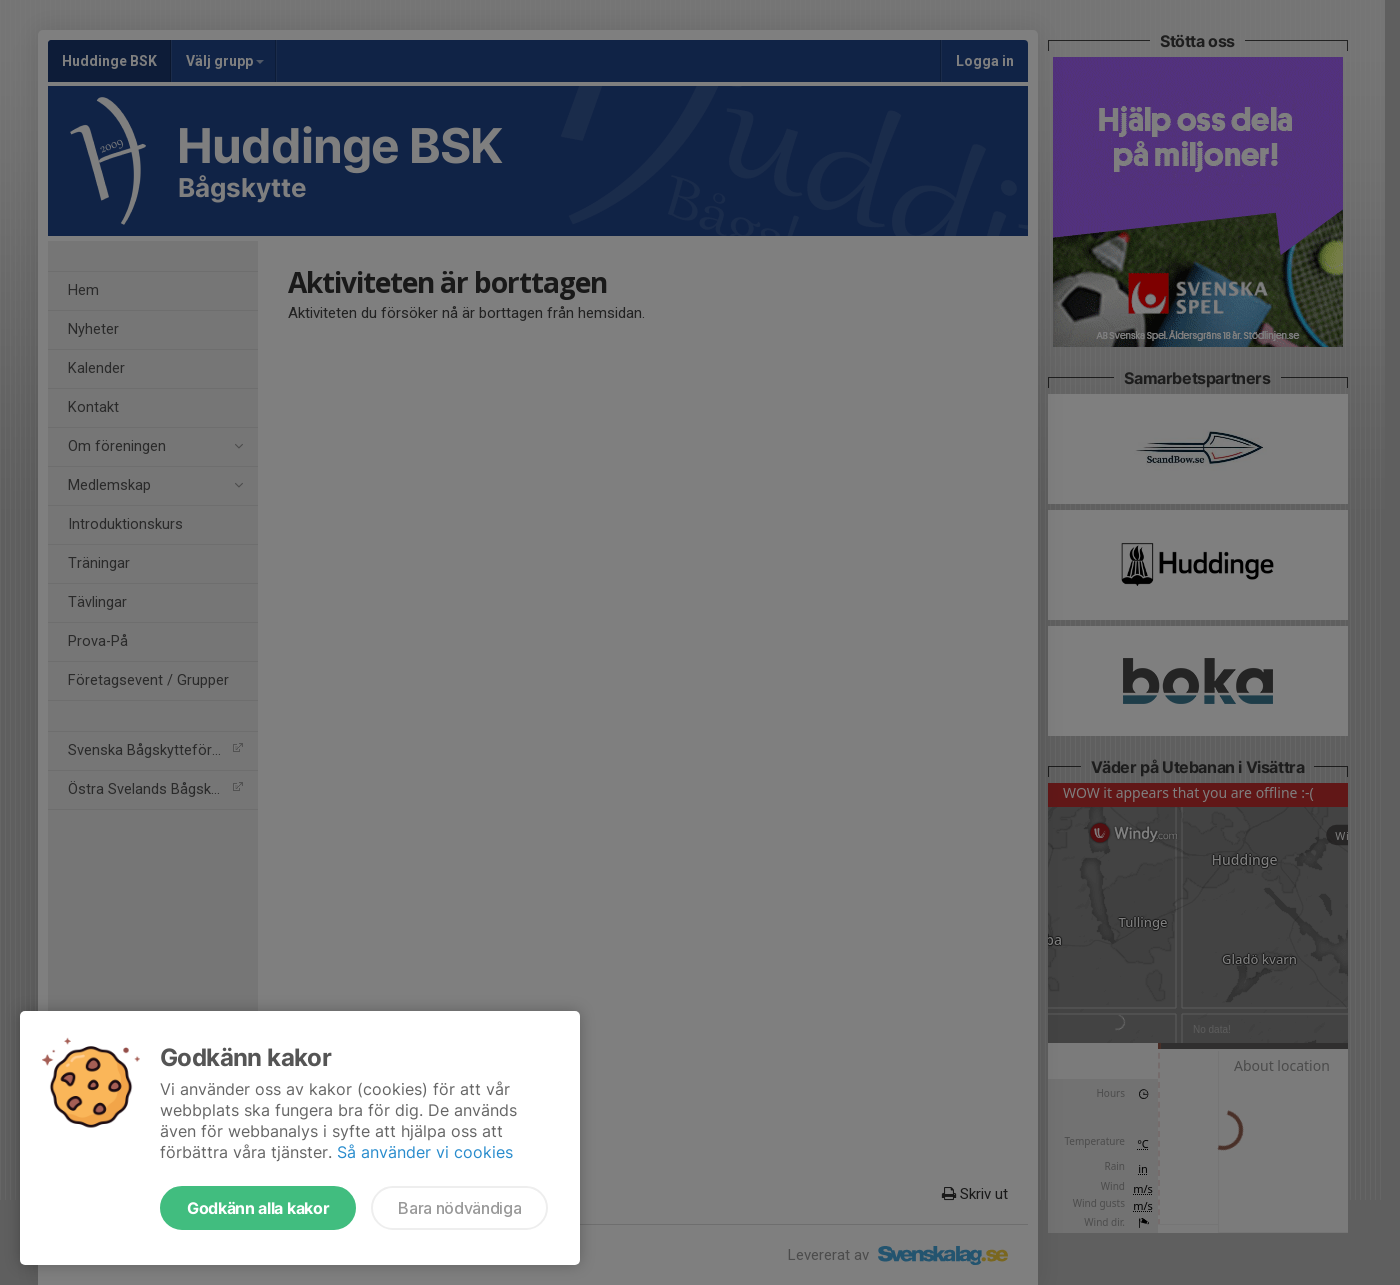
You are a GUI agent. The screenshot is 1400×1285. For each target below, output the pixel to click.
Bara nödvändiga (459, 1208)
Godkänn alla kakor (258, 1208)
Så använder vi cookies (425, 1152)
